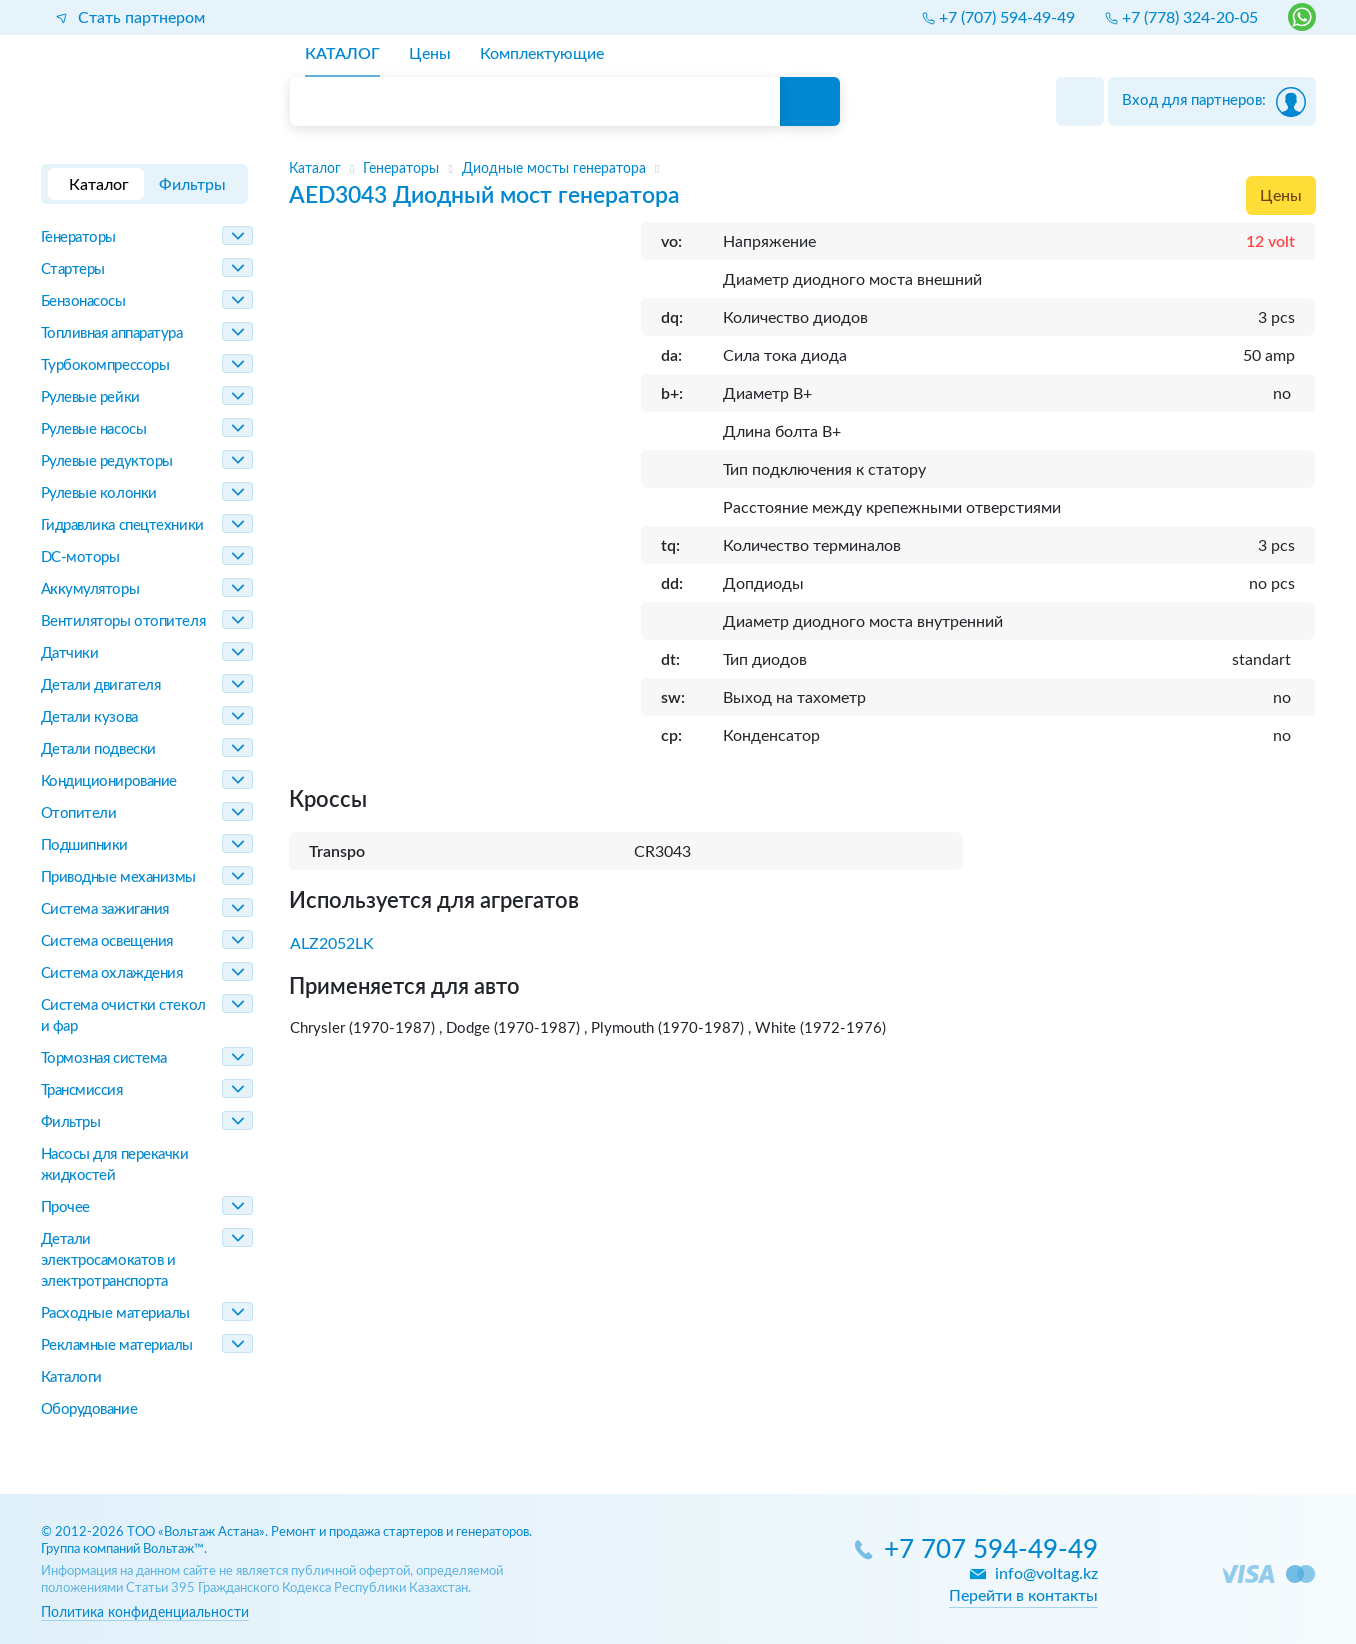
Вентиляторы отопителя (123, 621)
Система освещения (107, 941)
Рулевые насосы (94, 429)
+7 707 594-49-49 (991, 1550)
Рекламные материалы (117, 1345)
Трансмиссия (82, 1090)
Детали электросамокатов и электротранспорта (108, 1260)
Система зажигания (105, 909)
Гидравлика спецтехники (122, 525)
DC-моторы (80, 557)
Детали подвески (98, 749)
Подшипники (85, 845)
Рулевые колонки (99, 493)
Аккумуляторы (90, 589)
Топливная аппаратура (112, 333)
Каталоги (71, 1377)
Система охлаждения (112, 973)
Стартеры (73, 269)
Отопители (79, 813)
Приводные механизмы (118, 877)
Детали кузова (89, 717)
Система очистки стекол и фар (123, 1016)
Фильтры (71, 1122)
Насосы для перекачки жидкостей (115, 1165)
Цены (1281, 196)
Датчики (70, 653)
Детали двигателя (101, 685)
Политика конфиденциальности (145, 1612)
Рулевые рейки (90, 397)
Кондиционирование (109, 781)
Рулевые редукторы (107, 461)
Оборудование (89, 1409)
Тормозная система (104, 1058)
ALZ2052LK (332, 944)
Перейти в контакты (1023, 1596)
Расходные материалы (115, 1313)
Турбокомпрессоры (105, 365)
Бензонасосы (83, 301)
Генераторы (79, 237)
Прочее (65, 1207)
